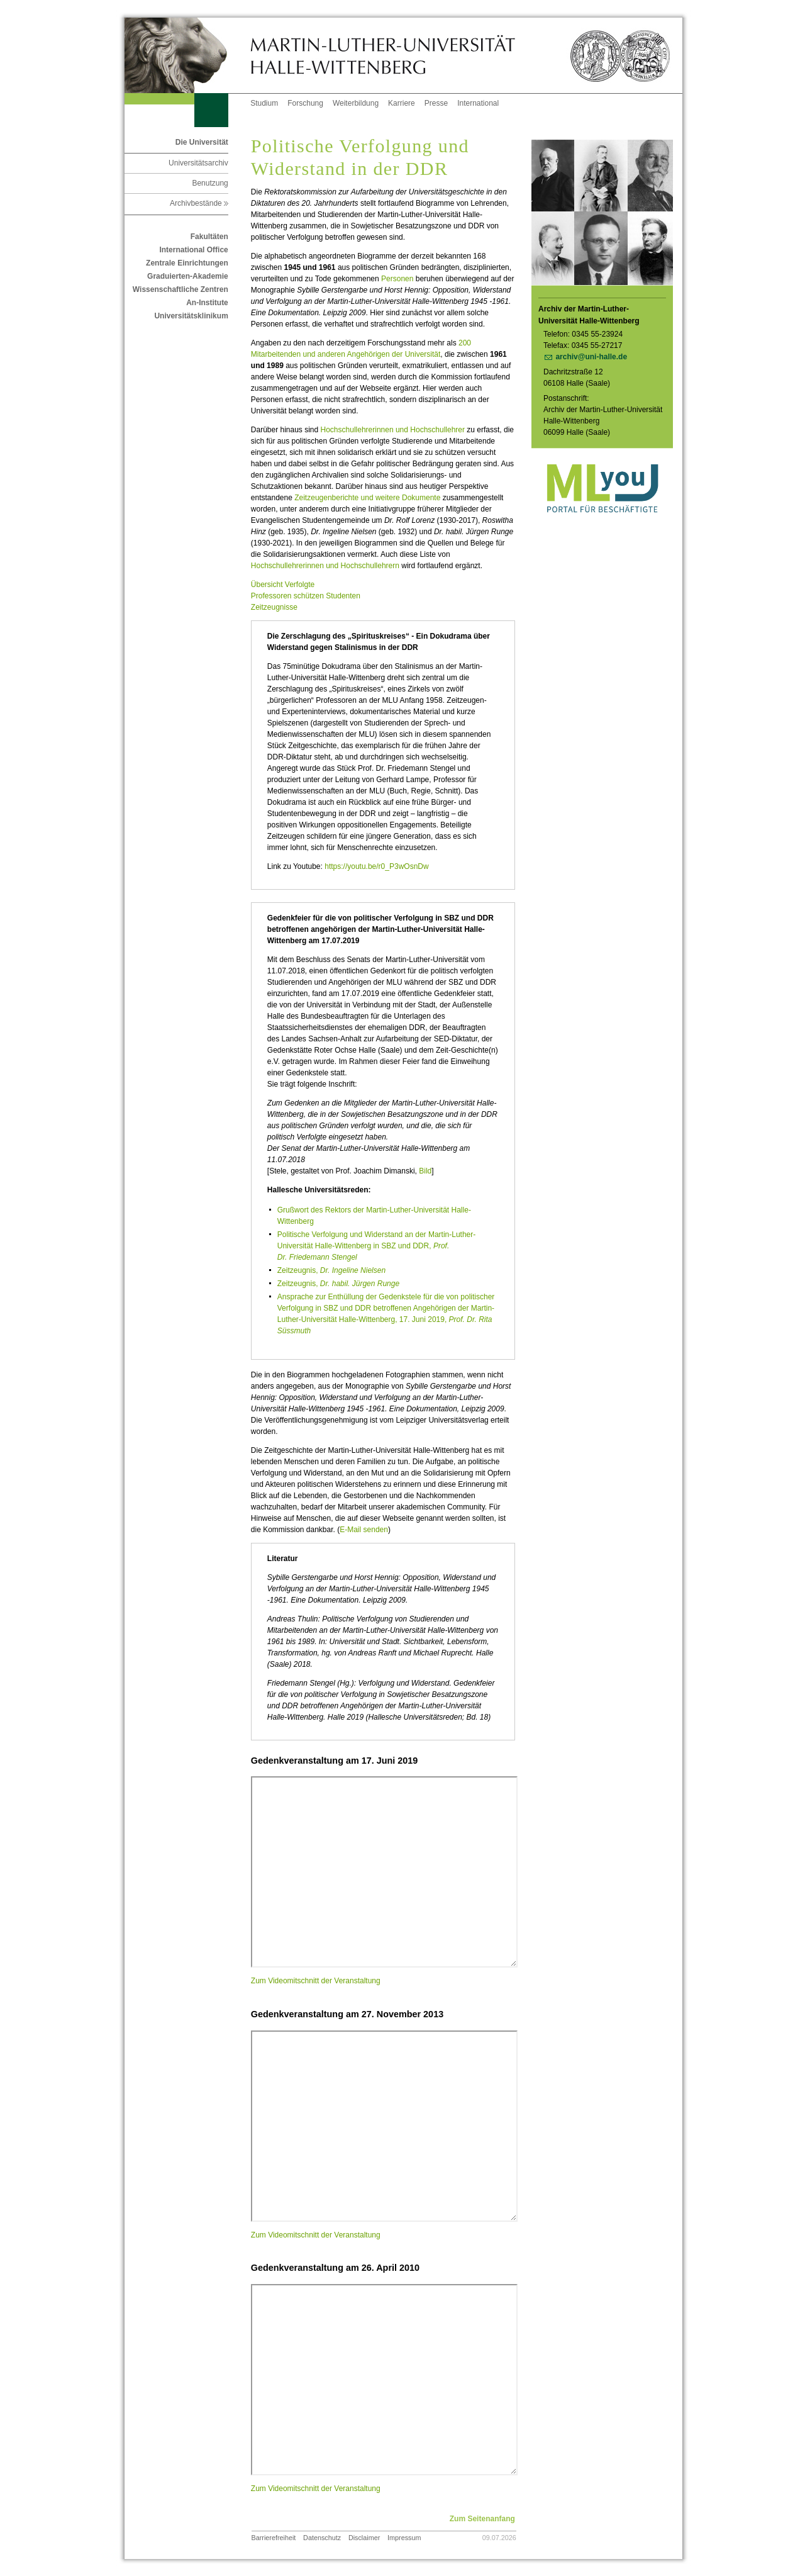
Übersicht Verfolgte (282, 584)
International (478, 103)
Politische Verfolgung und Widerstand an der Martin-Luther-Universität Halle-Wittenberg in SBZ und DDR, (376, 1246)
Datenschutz (322, 2537)
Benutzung (210, 183)
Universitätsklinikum (191, 315)
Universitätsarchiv (198, 163)
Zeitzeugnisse (274, 607)
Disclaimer (364, 2537)
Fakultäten (209, 236)
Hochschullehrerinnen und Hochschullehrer (393, 429)
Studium (264, 103)
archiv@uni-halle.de (591, 356)
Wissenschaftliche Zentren (180, 289)
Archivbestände (199, 203)
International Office (193, 249)
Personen (397, 278)
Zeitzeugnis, (331, 1270)
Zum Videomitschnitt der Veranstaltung (316, 1980)
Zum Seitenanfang (482, 2518)
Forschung (305, 103)
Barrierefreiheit (274, 2537)
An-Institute (207, 302)
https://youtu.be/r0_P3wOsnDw (376, 866)
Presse (436, 103)
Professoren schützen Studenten (305, 595)
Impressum (404, 2537)
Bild (425, 1171)
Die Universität (201, 142)
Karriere (401, 103)
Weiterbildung (356, 103)
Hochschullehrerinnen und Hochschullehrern (325, 565)
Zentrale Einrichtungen (187, 263)
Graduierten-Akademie (187, 276)
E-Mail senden (364, 1529)
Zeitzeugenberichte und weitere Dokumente (367, 497)
